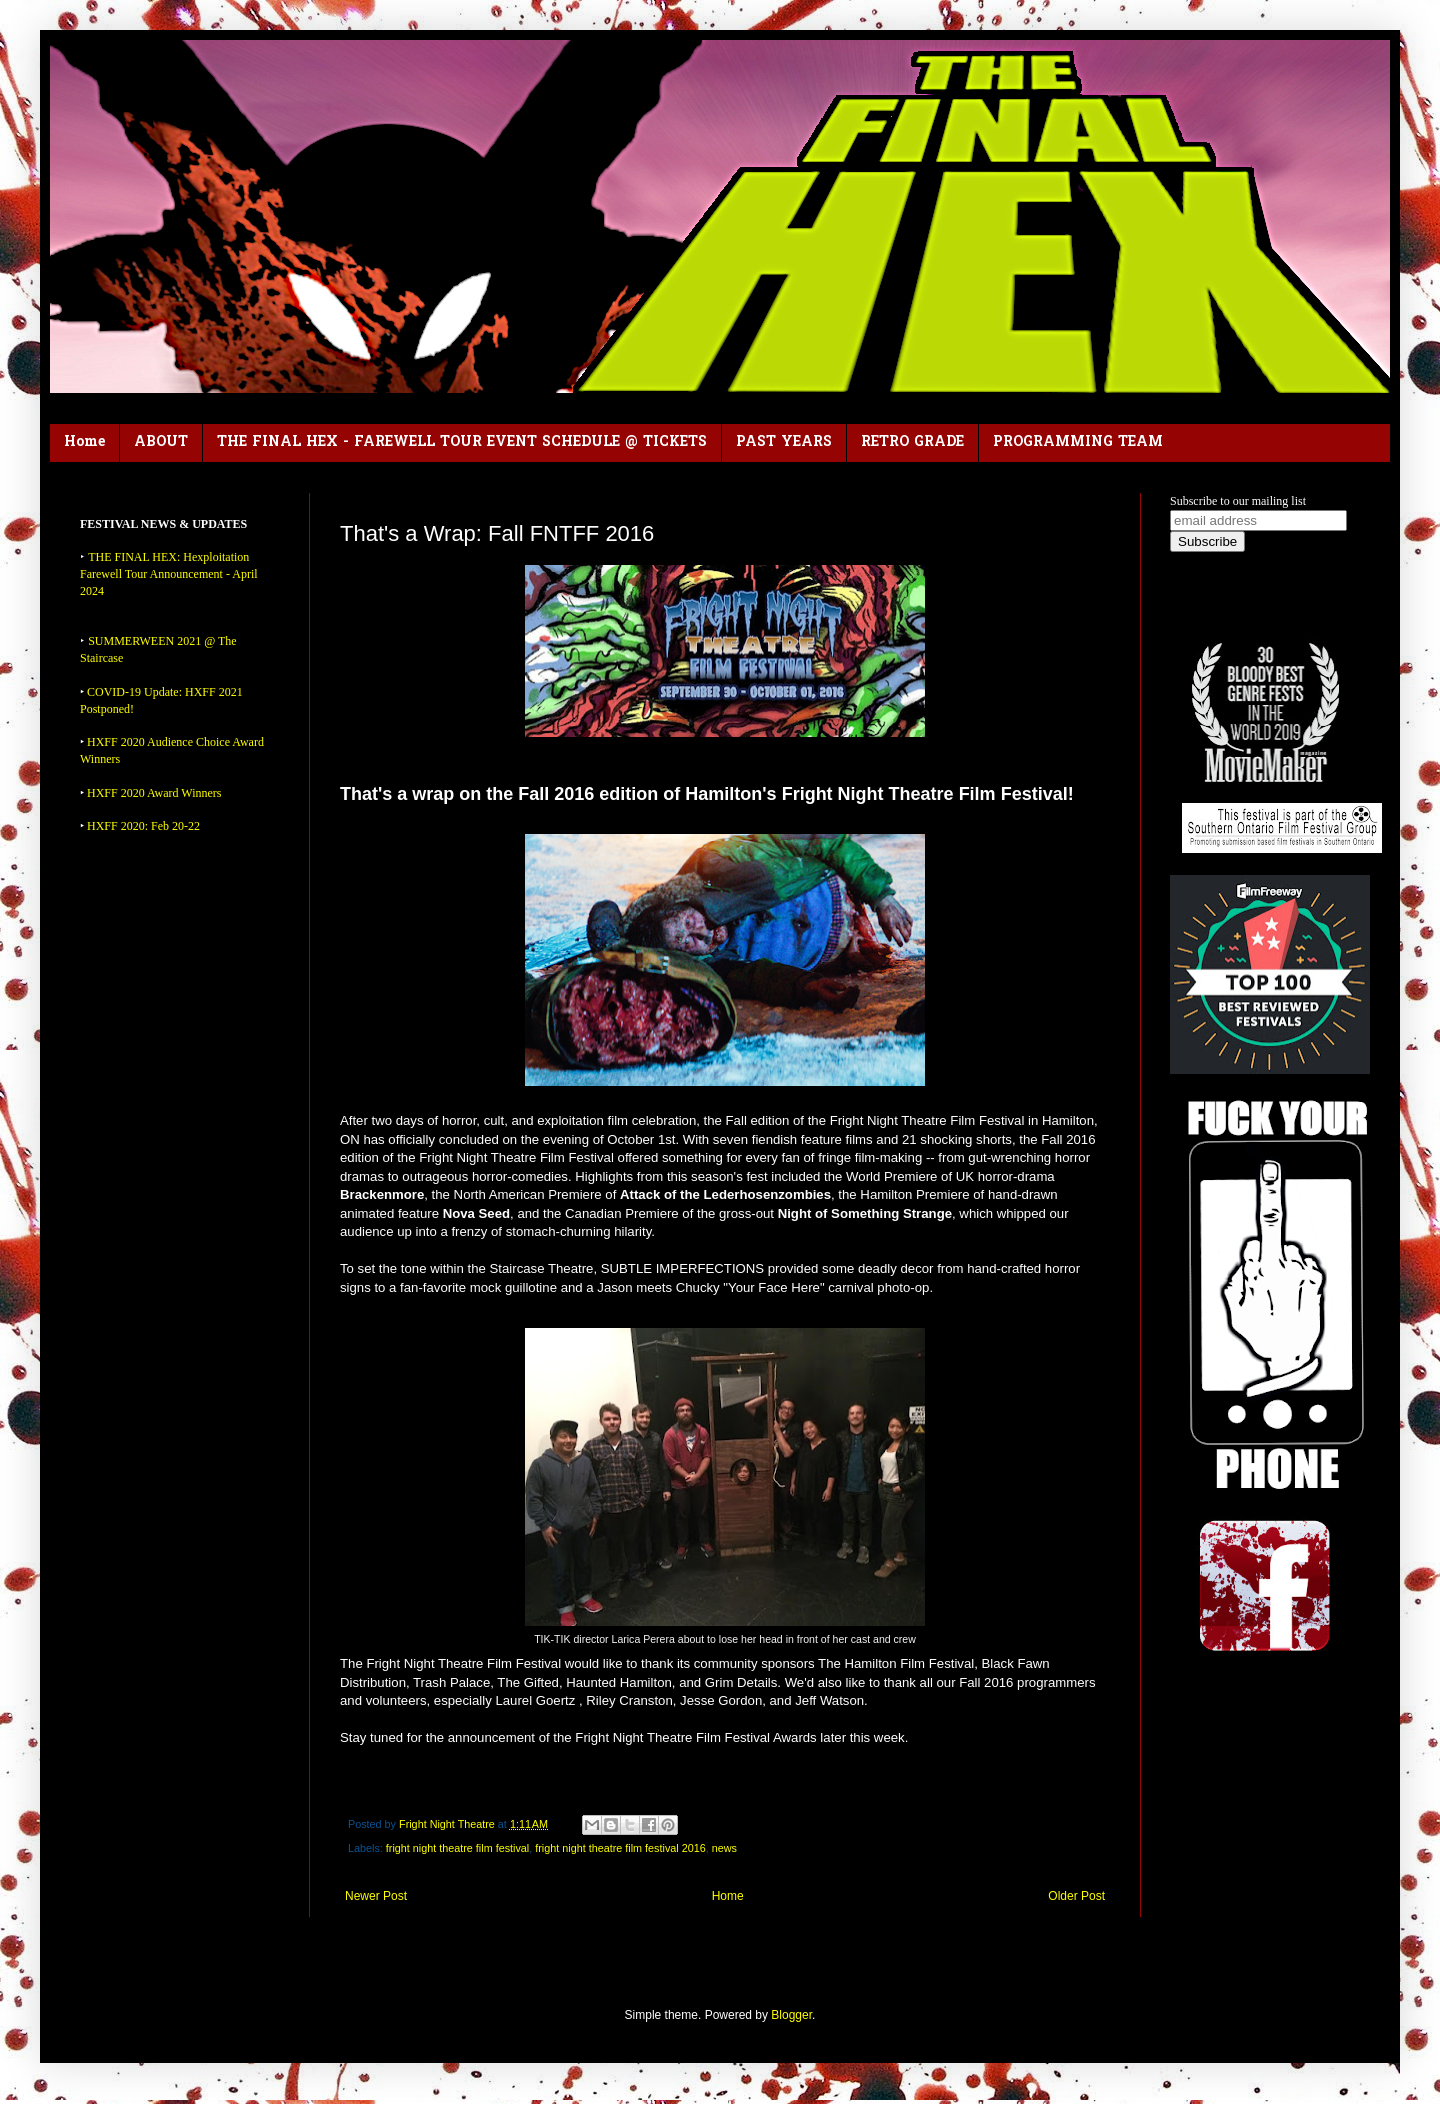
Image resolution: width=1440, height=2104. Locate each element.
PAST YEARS (784, 442)
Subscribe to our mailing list (1238, 501)
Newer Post (376, 1896)
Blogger (791, 2015)
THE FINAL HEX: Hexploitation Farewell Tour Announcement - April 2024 (169, 574)
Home (84, 442)
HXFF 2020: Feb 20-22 (143, 826)
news (724, 1848)
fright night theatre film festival (457, 1848)
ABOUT (161, 442)
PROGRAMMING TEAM (1078, 442)
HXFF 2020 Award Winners (154, 793)
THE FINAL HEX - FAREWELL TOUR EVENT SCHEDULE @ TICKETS (462, 442)
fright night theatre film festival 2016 (620, 1848)
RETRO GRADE (912, 442)
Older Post (1076, 1896)
